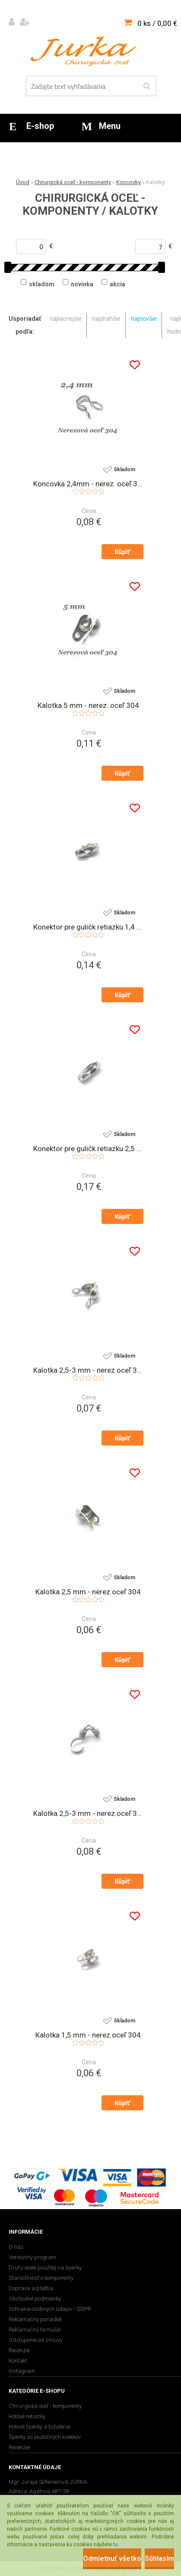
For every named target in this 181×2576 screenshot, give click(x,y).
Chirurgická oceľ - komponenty (73, 182)
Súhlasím (159, 2558)
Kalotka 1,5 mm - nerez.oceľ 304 (88, 2035)
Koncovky (128, 182)
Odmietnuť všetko (112, 2558)
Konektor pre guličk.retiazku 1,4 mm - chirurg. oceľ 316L (88, 927)
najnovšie (144, 318)
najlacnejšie (66, 318)
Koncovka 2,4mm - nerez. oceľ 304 (88, 483)
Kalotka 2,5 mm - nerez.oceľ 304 (88, 1591)
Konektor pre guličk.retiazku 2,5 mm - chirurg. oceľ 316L (88, 1148)
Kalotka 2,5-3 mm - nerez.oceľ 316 (88, 1370)
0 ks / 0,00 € (157, 23)
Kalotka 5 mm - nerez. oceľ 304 (88, 705)
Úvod (22, 182)
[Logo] (85, 51)
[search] (146, 86)
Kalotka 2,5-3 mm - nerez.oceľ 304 (88, 1813)
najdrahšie (106, 318)
